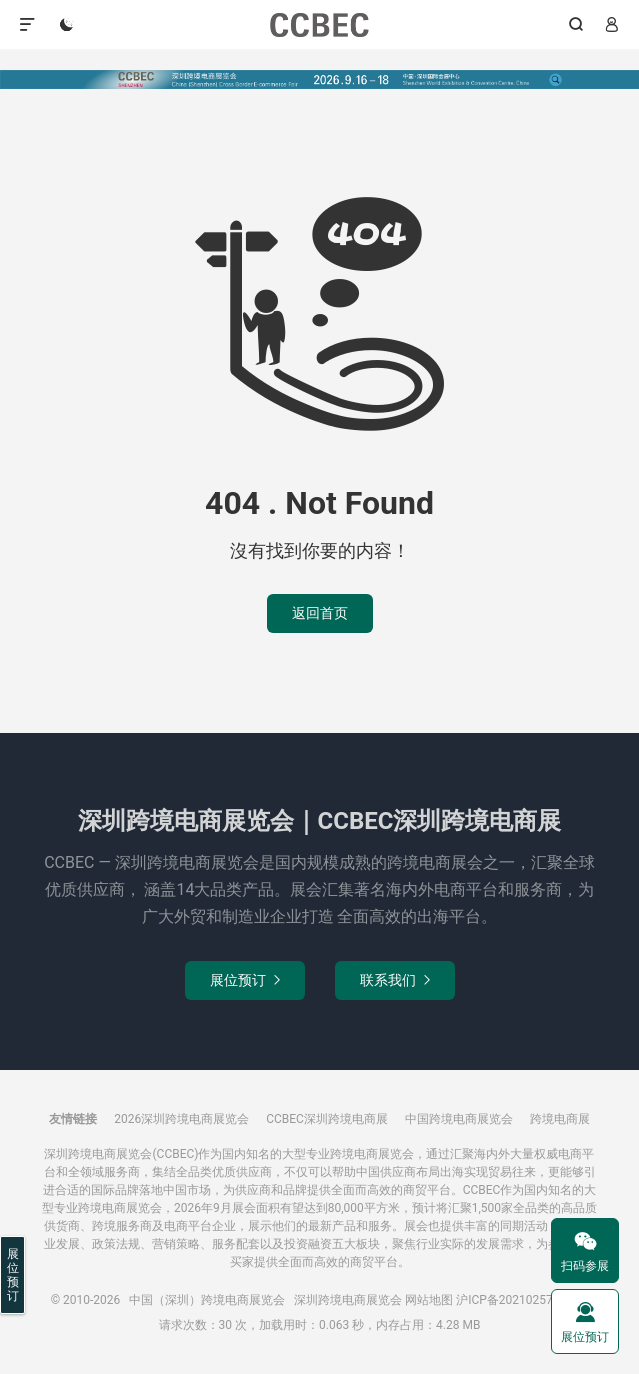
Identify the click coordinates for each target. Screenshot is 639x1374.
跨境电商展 (560, 1119)
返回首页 (320, 613)
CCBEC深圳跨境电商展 (327, 1119)
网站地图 (429, 1300)
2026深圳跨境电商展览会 (181, 1119)
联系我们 (395, 980)
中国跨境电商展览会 (459, 1119)
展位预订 (245, 980)
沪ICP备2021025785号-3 (522, 1300)
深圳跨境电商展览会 (348, 1300)
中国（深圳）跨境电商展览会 (319, 25)
